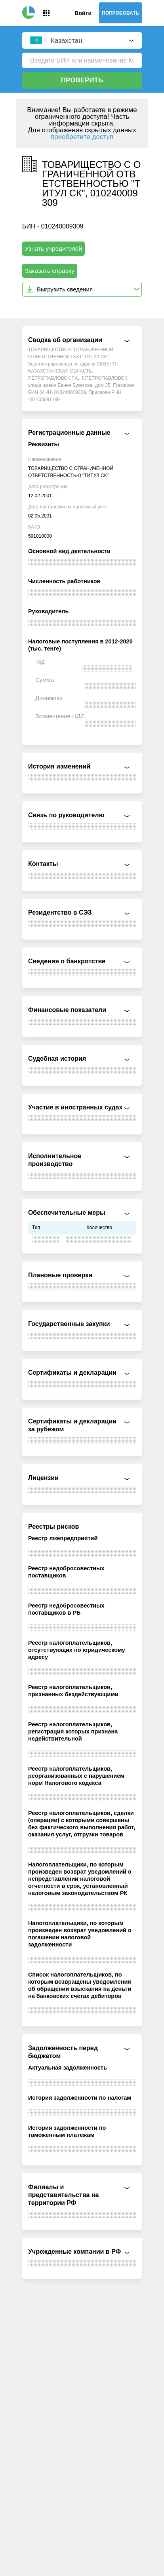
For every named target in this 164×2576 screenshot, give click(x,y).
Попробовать (120, 13)
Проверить (82, 80)
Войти (82, 13)
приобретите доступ (82, 137)
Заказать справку (49, 270)
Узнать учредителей (53, 248)
